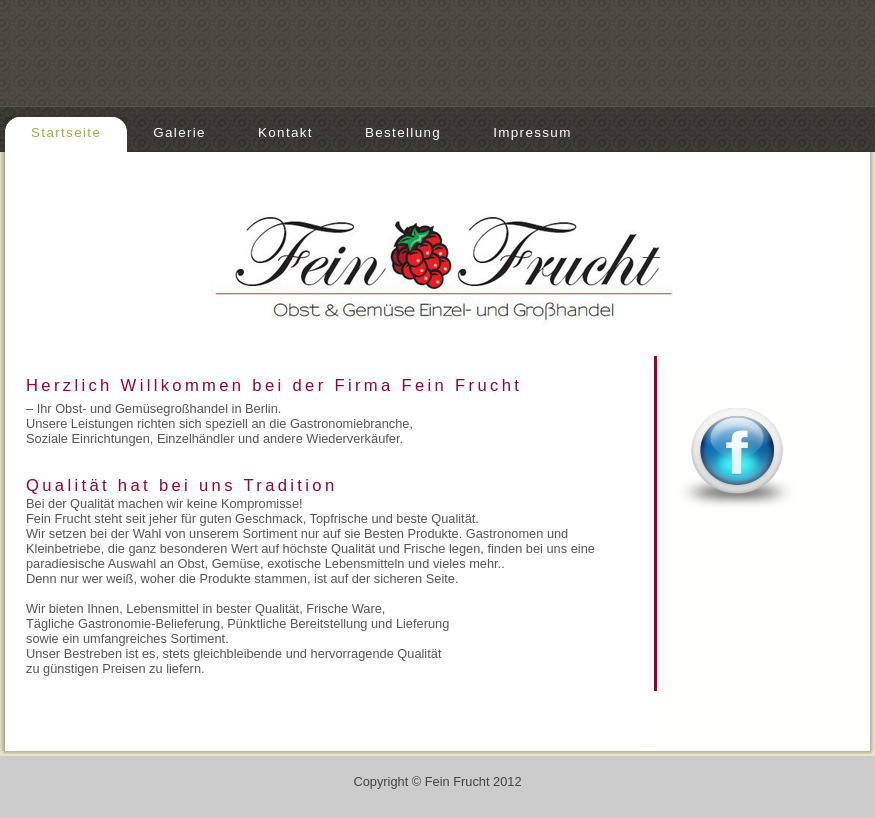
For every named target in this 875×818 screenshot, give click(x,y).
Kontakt (285, 132)
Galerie (179, 132)
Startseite (66, 132)
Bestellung (403, 132)
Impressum (532, 132)
